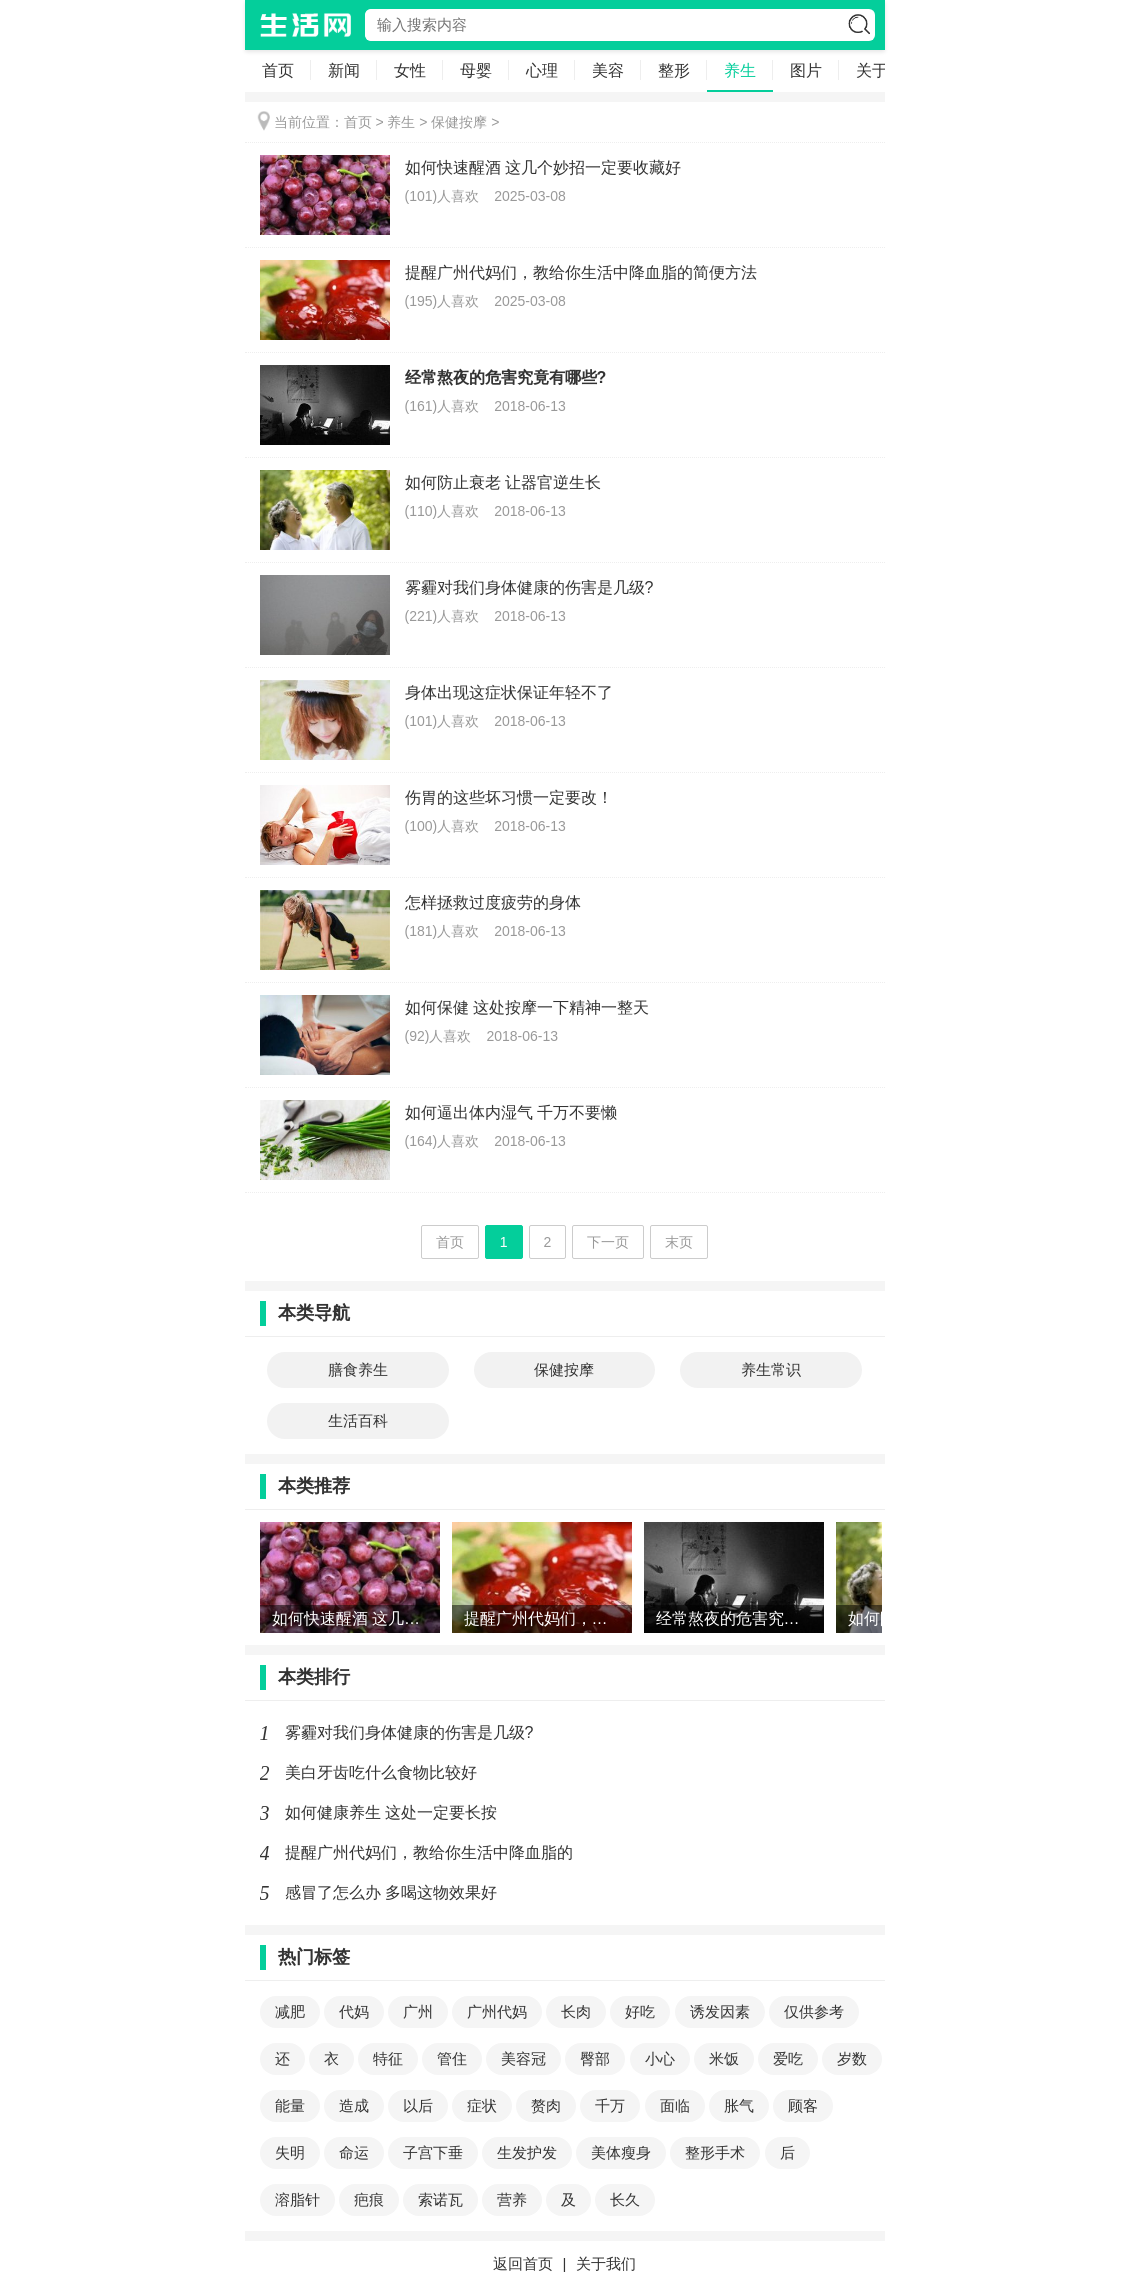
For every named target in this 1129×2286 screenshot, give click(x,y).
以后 (418, 2105)
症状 (482, 2105)
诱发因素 (720, 2011)
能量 (290, 2105)
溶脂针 (297, 2199)
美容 (608, 70)
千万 (610, 2105)
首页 (278, 70)
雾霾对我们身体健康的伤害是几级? (409, 1732)
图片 (806, 70)
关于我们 (606, 2263)
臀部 (595, 2058)
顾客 (803, 2105)
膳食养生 (358, 1369)
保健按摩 (459, 122)
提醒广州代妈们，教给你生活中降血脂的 (429, 1852)
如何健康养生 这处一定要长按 (391, 1812)
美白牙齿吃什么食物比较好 (381, 1772)
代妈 (354, 2011)
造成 (354, 2105)
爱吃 (788, 2058)
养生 (740, 70)
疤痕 (369, 2199)
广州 (418, 2011)
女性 (410, 70)
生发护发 (527, 2152)
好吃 (640, 2011)
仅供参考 (814, 2011)
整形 (674, 70)
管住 (452, 2058)
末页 (679, 1242)
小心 (660, 2058)
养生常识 (771, 1369)
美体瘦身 (621, 2152)
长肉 (576, 2011)
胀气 (739, 2105)
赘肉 (546, 2105)
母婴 (476, 70)
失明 (290, 2152)
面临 (675, 2105)
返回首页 (523, 2263)
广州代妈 (497, 2011)
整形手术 (715, 2152)
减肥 (290, 2011)
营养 (512, 2199)
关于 (872, 70)
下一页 (608, 1242)
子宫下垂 (433, 2152)
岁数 (852, 2058)
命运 (354, 2152)
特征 (388, 2058)
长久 (625, 2199)
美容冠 (523, 2058)
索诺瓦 (440, 2199)
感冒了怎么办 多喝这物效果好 (391, 1892)
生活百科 (358, 1420)
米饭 (724, 2058)
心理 (542, 70)
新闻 (344, 70)
